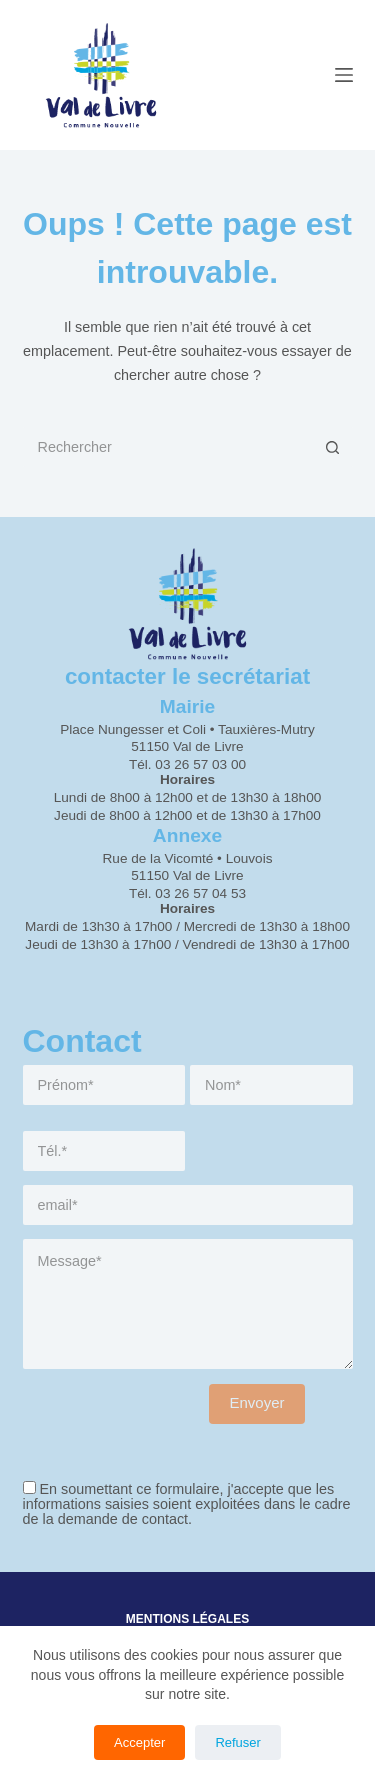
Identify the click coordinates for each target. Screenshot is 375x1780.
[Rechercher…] (168, 447)
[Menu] (344, 75)
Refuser (238, 1742)
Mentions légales (187, 1619)
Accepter (139, 1742)
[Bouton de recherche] (333, 447)
